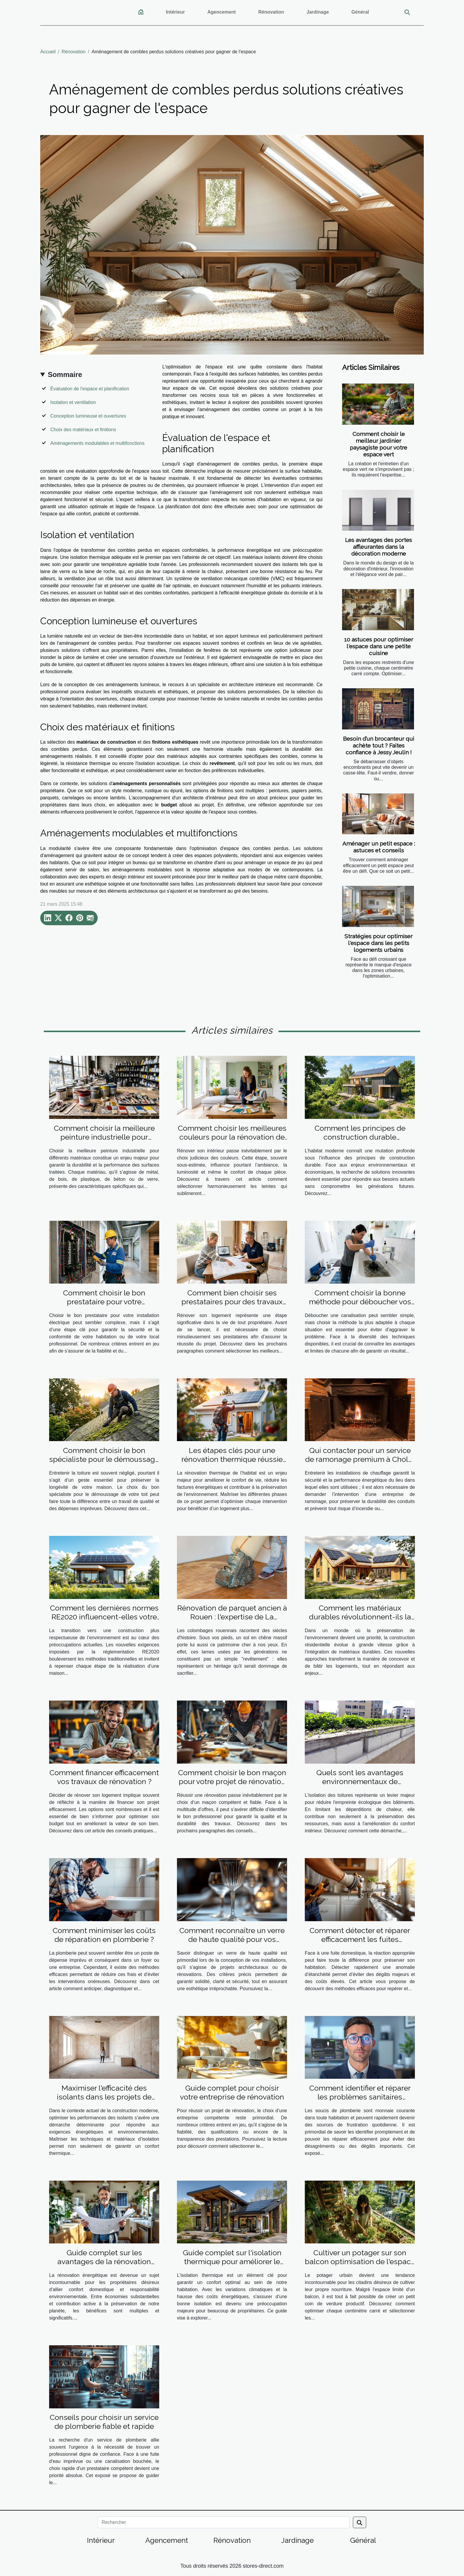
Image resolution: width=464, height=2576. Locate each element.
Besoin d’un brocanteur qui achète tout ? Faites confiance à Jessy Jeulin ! (378, 745)
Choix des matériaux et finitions (83, 429)
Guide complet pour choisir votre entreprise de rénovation (232, 2092)
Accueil (48, 51)
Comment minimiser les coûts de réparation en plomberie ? (104, 1935)
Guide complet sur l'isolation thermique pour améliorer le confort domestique (232, 2261)
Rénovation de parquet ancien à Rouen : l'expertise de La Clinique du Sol (232, 1616)
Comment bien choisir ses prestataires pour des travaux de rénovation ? (232, 1301)
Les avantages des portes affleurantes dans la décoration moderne (378, 547)
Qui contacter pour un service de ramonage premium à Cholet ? (360, 1459)
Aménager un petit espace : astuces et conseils (378, 847)
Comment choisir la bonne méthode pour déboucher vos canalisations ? (360, 1301)
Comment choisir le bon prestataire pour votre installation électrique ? (104, 1301)
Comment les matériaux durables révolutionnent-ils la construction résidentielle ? (360, 1616)
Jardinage (318, 12)
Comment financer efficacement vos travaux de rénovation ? (104, 1777)
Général (360, 12)
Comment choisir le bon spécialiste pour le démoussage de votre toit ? (104, 1459)
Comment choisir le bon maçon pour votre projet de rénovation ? (232, 1781)
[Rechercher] (223, 2522)
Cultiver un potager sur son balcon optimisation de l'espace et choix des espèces (360, 2261)
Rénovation (271, 12)
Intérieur (175, 12)
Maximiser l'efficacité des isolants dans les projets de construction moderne (104, 2096)
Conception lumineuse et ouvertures (88, 415)
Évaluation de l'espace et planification (89, 388)
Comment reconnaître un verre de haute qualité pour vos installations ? (232, 1939)
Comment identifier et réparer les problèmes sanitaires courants (360, 2096)
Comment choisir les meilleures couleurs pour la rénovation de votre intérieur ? (232, 1137)
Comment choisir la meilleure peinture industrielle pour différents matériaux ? (104, 1137)
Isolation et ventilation (73, 402)
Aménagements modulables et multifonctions (97, 443)
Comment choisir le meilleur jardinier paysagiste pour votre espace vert (378, 444)
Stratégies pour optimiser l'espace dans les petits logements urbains (378, 943)
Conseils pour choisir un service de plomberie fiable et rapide (104, 2422)
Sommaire (65, 374)
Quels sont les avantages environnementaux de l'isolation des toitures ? (359, 1781)
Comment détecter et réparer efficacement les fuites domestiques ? (360, 1939)
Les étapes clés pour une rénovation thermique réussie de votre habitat (232, 1459)
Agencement (221, 12)
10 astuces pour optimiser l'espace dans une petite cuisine (378, 646)
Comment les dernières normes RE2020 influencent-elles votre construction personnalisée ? (104, 1616)
